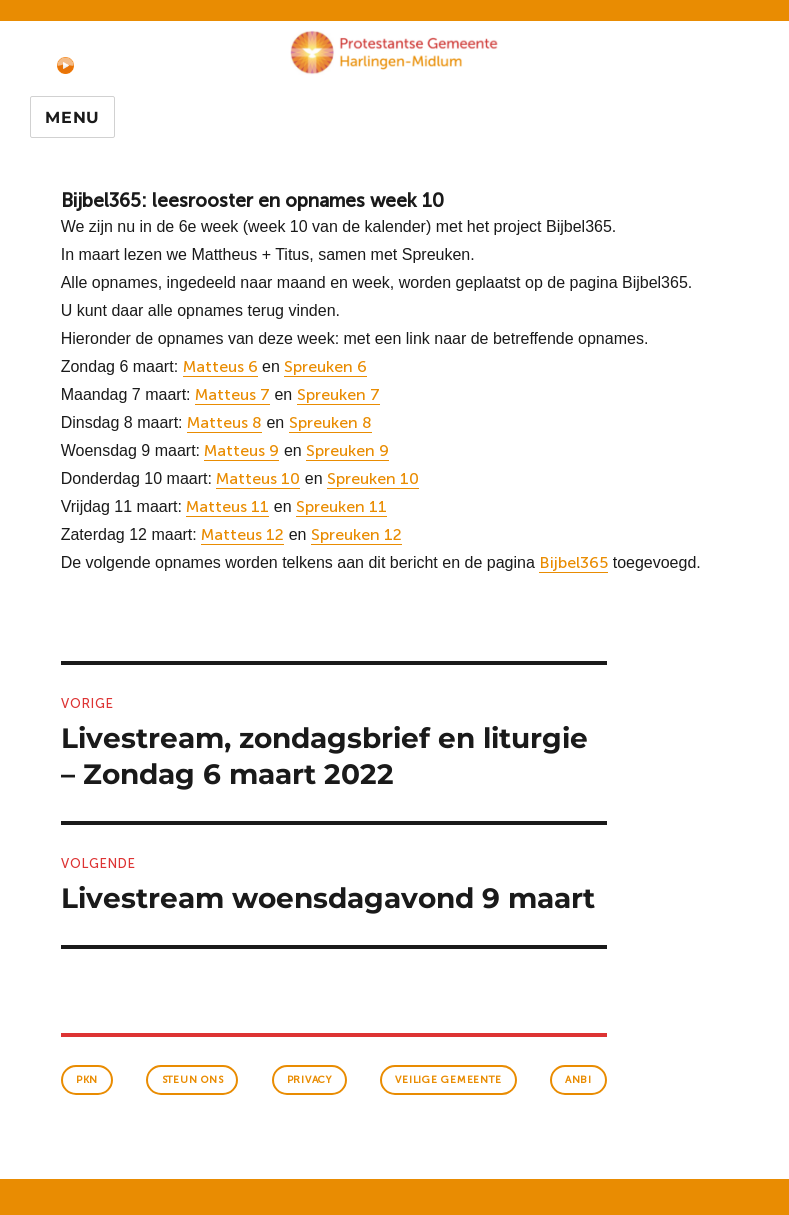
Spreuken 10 (373, 478)
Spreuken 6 (325, 366)
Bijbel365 (573, 562)
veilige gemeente (448, 1080)
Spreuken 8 (330, 422)
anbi (578, 1080)
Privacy (309, 1080)
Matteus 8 (224, 422)
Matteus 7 (232, 394)
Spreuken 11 (341, 506)
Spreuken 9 (347, 450)
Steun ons (193, 1080)
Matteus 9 (241, 450)
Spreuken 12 (356, 534)
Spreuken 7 (338, 394)
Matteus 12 (242, 534)
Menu (72, 117)
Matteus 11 (227, 506)
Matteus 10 (258, 478)
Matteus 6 (220, 366)
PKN (87, 1080)
